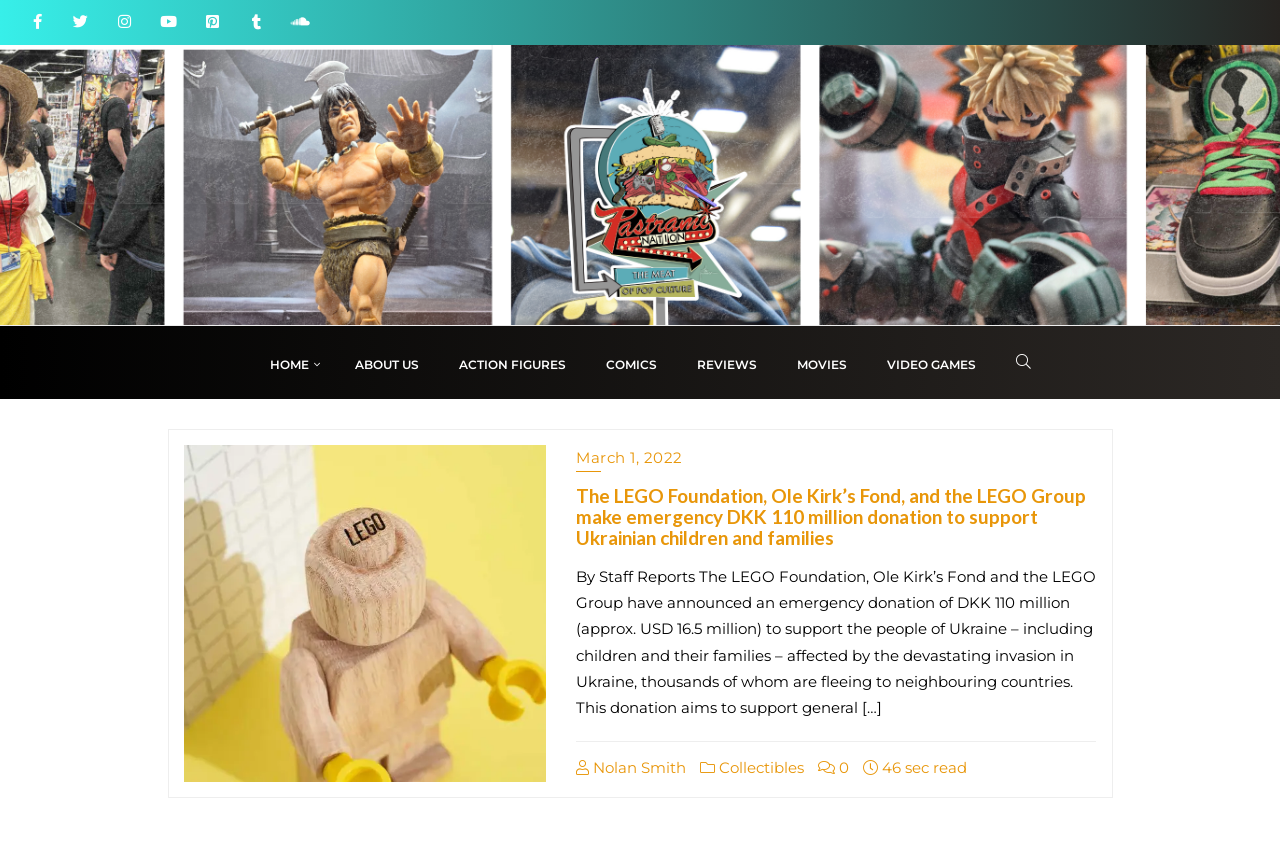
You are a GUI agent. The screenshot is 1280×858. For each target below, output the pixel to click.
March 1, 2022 (629, 457)
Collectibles (752, 767)
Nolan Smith (631, 767)
